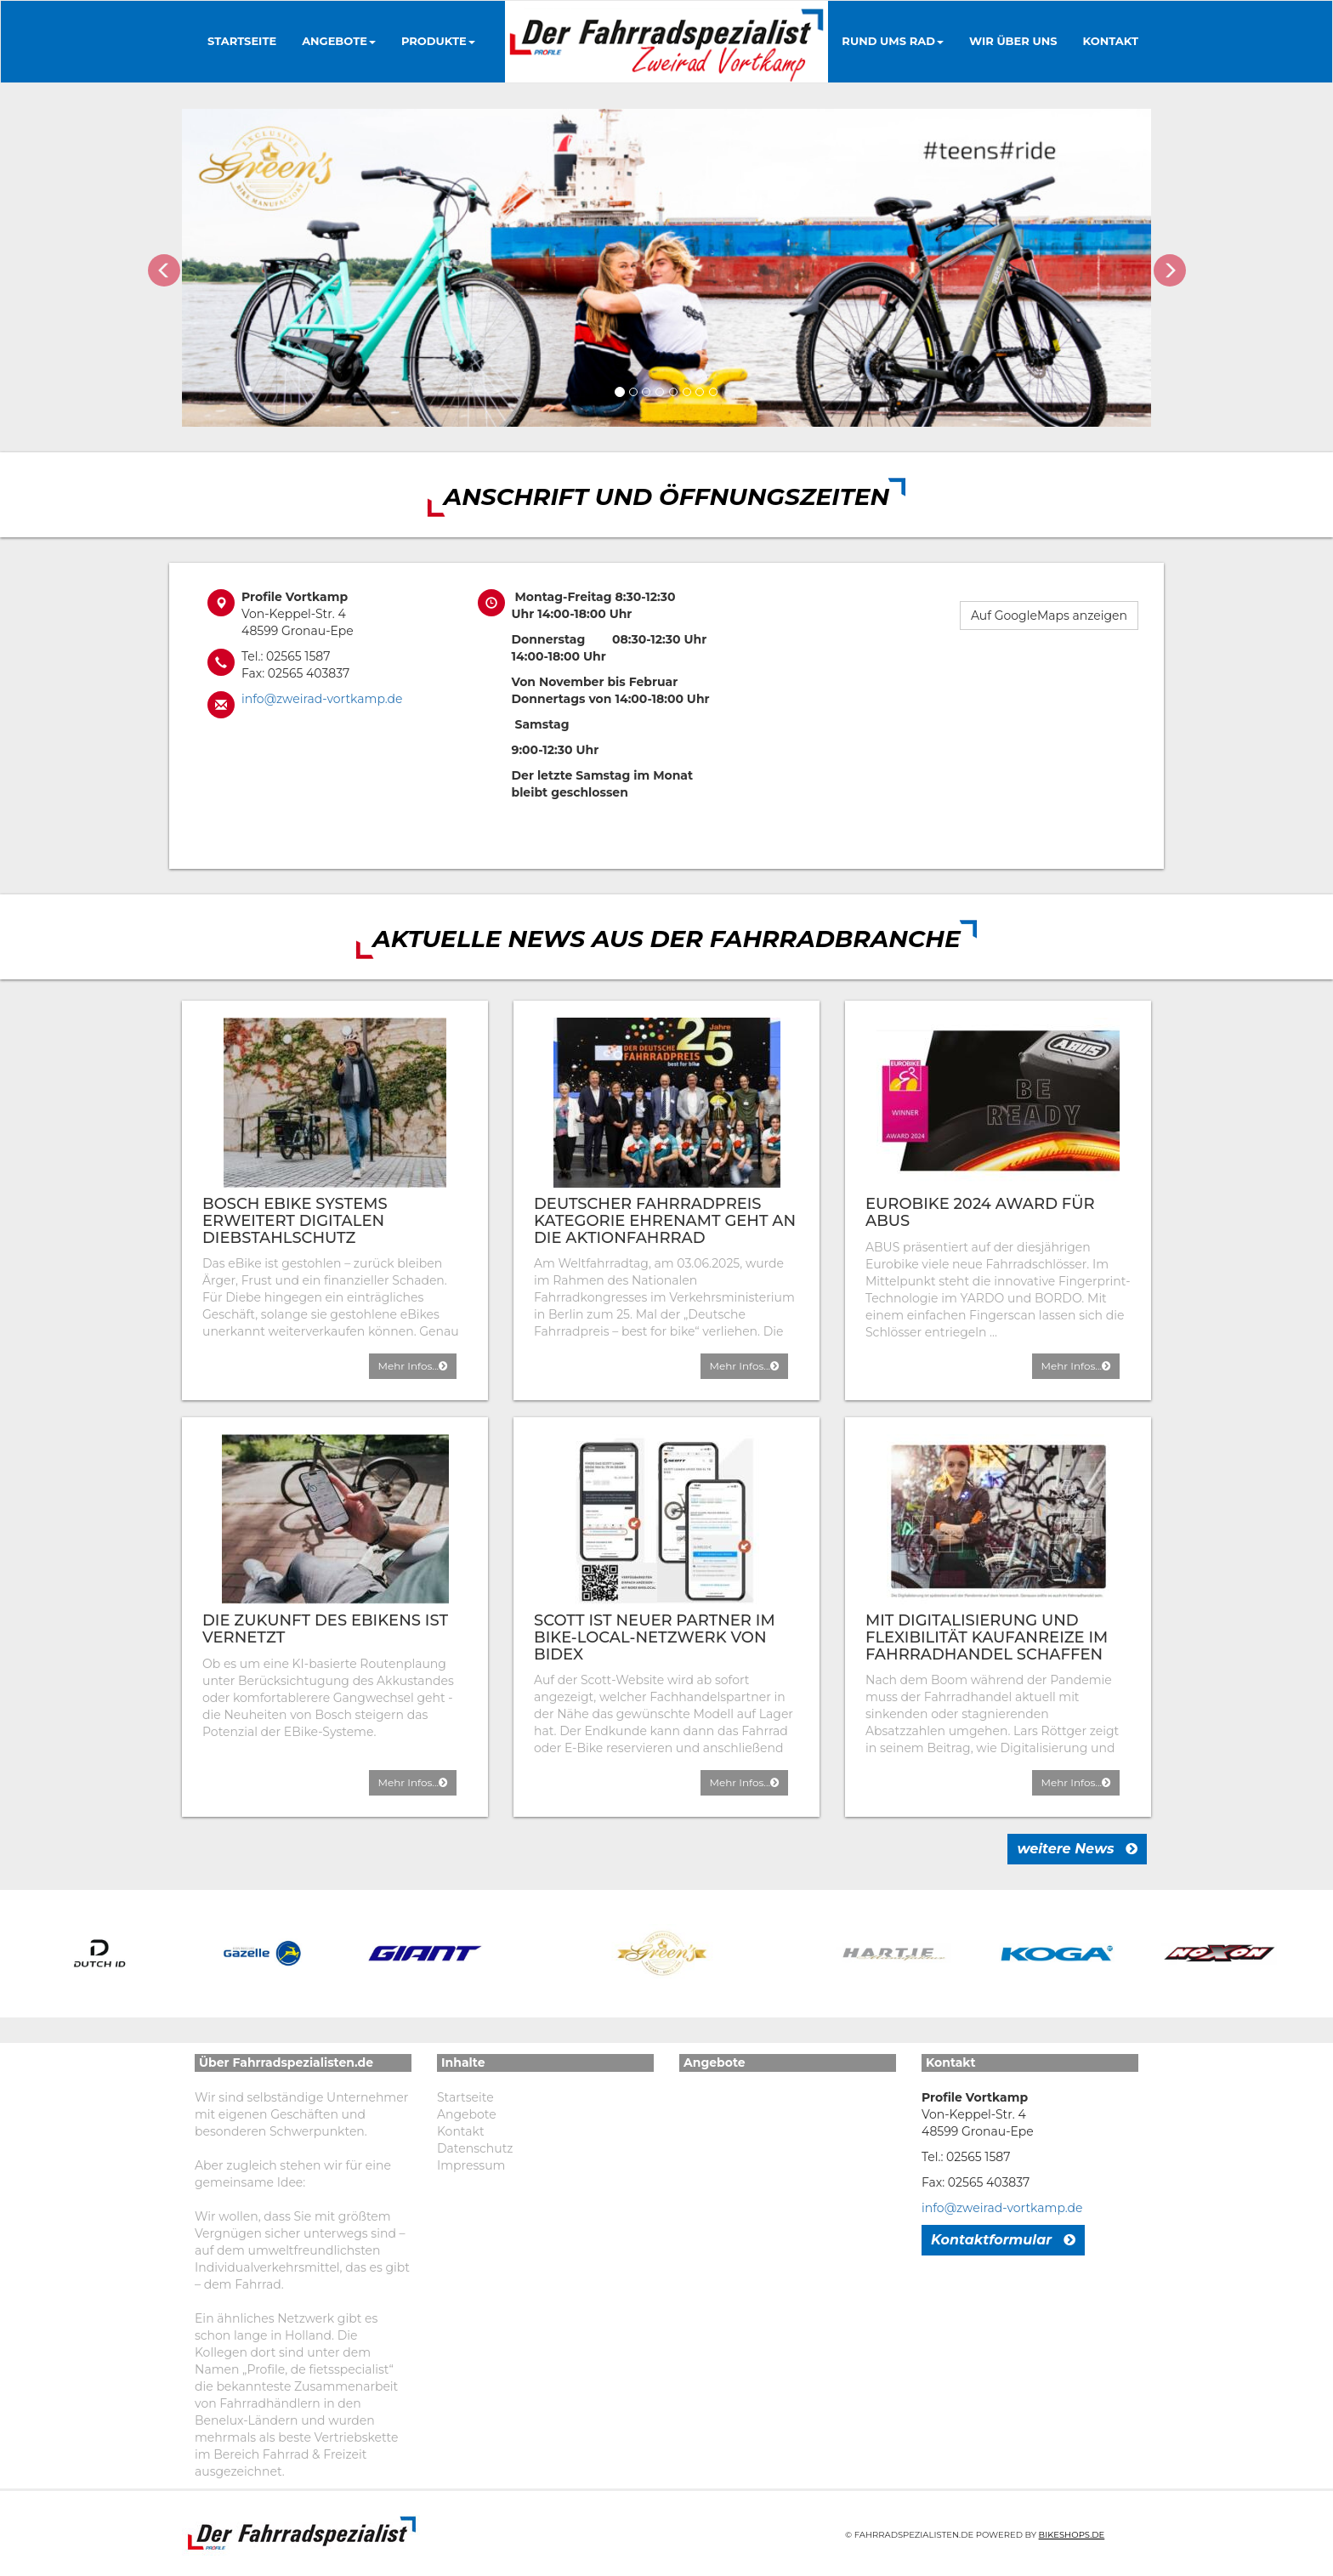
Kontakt (1110, 41)
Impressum (471, 2165)
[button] (163, 268)
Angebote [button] (339, 41)
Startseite (241, 41)
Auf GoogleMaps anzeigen (1049, 615)
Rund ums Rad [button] (893, 41)
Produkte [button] (438, 41)
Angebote (466, 2114)
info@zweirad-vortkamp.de (321, 698)
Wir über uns (1013, 41)
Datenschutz (475, 2148)
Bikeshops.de (1072, 2534)
